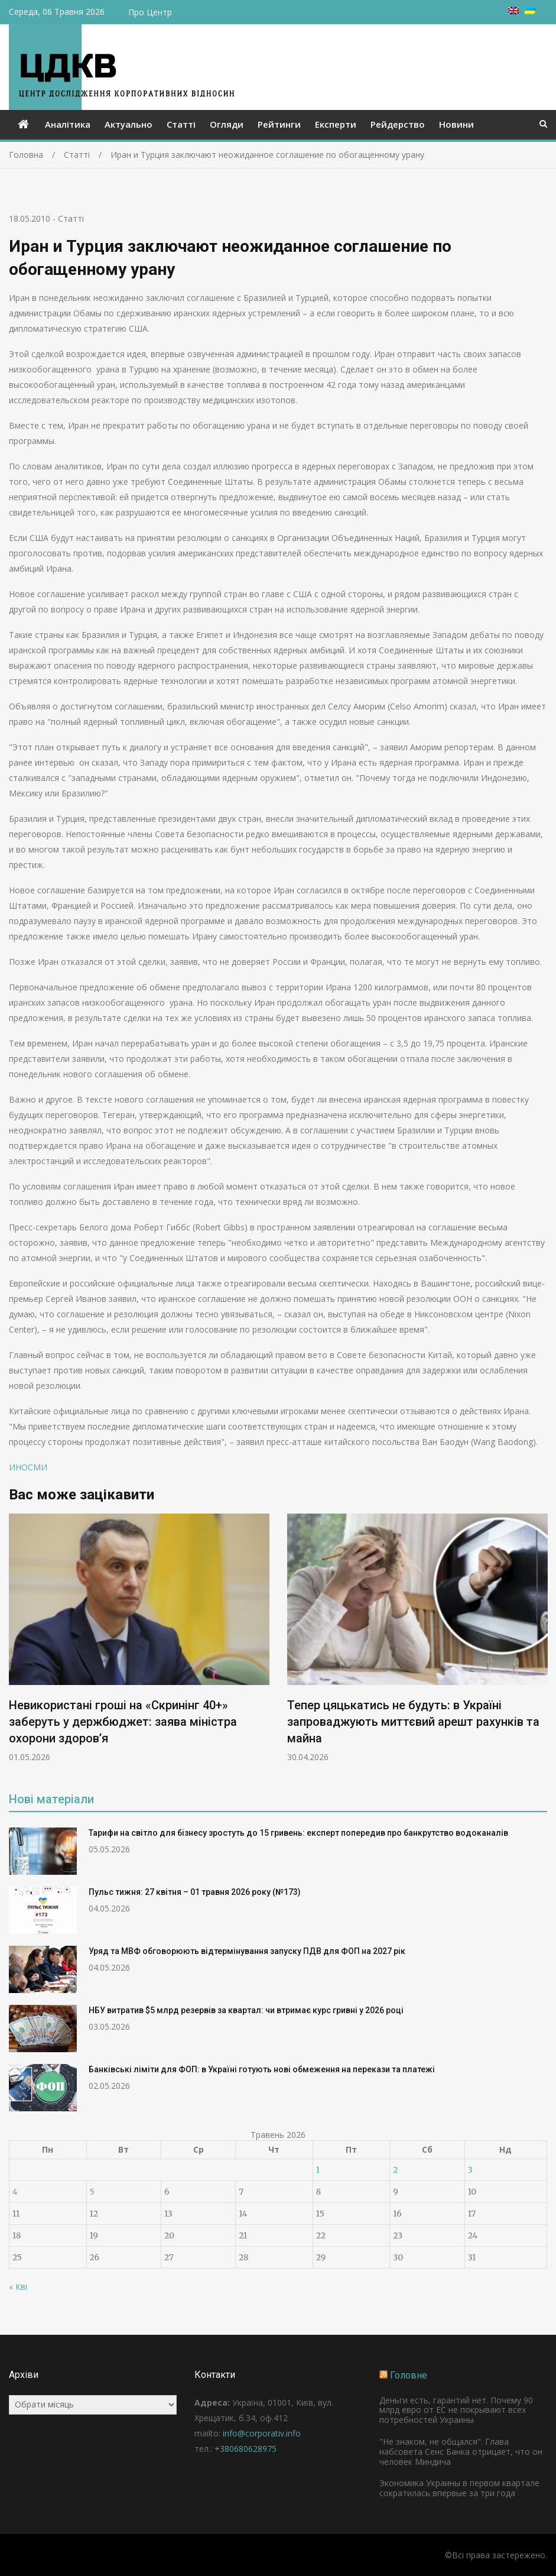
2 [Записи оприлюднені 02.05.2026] (395, 2170)
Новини (456, 124)
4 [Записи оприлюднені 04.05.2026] (15, 2191)
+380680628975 (245, 2448)
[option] (139, 1638)
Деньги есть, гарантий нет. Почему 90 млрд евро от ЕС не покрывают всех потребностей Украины (456, 2410)
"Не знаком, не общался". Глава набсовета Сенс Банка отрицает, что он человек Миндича (460, 2451)
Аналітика (67, 124)
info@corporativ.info (262, 2433)
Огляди (226, 124)
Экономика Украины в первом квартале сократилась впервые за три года (459, 2488)
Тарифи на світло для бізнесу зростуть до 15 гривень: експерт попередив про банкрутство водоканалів (298, 1833)
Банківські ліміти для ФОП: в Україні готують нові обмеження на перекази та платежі (262, 2069)
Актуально (128, 124)
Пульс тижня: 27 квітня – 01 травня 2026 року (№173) (195, 1892)
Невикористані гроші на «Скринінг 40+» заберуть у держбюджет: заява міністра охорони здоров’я (123, 1721)
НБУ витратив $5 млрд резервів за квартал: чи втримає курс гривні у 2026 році (246, 2010)
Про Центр (150, 12)
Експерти (335, 124)
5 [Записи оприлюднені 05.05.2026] (92, 2191)
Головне (408, 2375)
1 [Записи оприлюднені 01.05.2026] (318, 2170)
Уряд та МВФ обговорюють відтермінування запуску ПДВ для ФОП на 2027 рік (247, 1951)
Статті (181, 124)
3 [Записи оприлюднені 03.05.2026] (470, 2170)
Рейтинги (279, 124)
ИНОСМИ (28, 1467)
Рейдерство (397, 124)
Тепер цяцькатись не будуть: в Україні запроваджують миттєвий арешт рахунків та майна (413, 1721)
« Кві (18, 2286)
